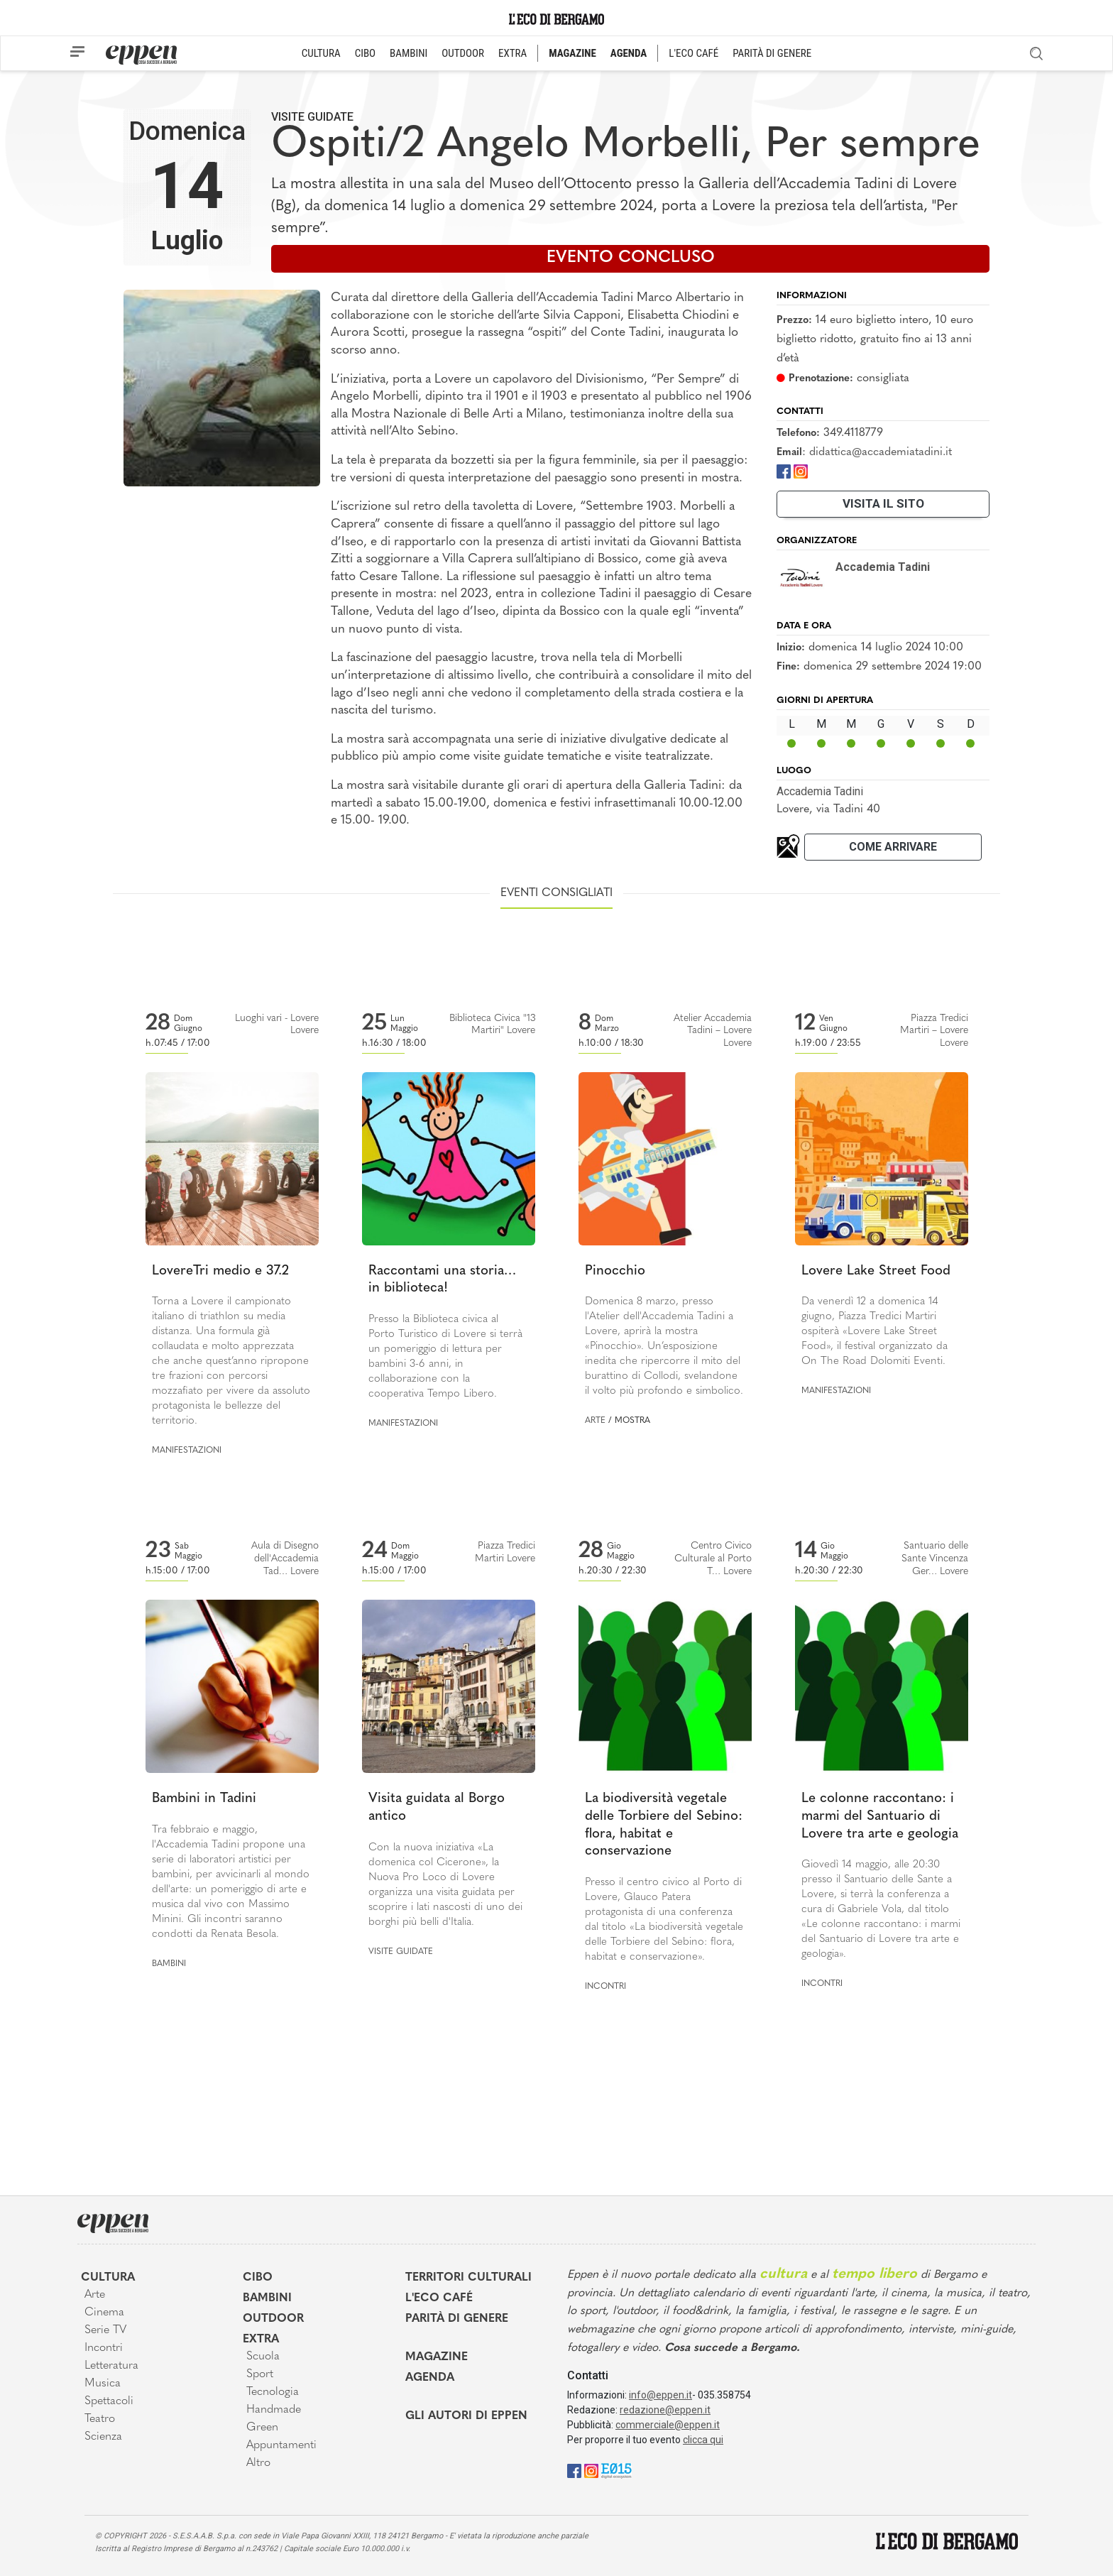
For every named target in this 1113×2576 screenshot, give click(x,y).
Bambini (169, 1964)
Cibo (258, 2277)
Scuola (263, 2356)
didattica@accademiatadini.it (880, 452)
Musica (102, 2383)
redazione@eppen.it (665, 2410)
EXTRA (512, 53)
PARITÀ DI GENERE (772, 53)
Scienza (103, 2437)
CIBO (365, 53)
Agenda (429, 2378)
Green (262, 2427)
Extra (261, 2339)
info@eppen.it (660, 2395)
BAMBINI (408, 53)
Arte (595, 1421)
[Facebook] (784, 470)
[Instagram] (801, 470)
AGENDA (628, 53)
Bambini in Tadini (204, 1799)
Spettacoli (108, 2401)
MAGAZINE (572, 53)
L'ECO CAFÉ (693, 53)
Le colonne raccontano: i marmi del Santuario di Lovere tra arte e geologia (879, 1816)
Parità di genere (456, 2319)
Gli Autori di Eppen (466, 2416)
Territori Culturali (468, 2277)
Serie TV (105, 2330)
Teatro (99, 2419)
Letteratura (111, 2366)
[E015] (616, 2470)
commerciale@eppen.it (667, 2424)
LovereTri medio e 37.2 (220, 1271)
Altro (258, 2463)
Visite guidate (312, 117)
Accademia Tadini (820, 791)
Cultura (108, 2277)
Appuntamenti (281, 2445)
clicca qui (703, 2439)
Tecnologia (272, 2392)
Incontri (605, 1986)
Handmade (273, 2410)
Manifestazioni (186, 1450)
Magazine (436, 2357)
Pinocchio (615, 1271)
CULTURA (321, 53)
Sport (259, 2374)
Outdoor (273, 2319)
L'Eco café (439, 2298)
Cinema (104, 2312)
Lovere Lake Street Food (875, 1271)
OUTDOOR (463, 53)
